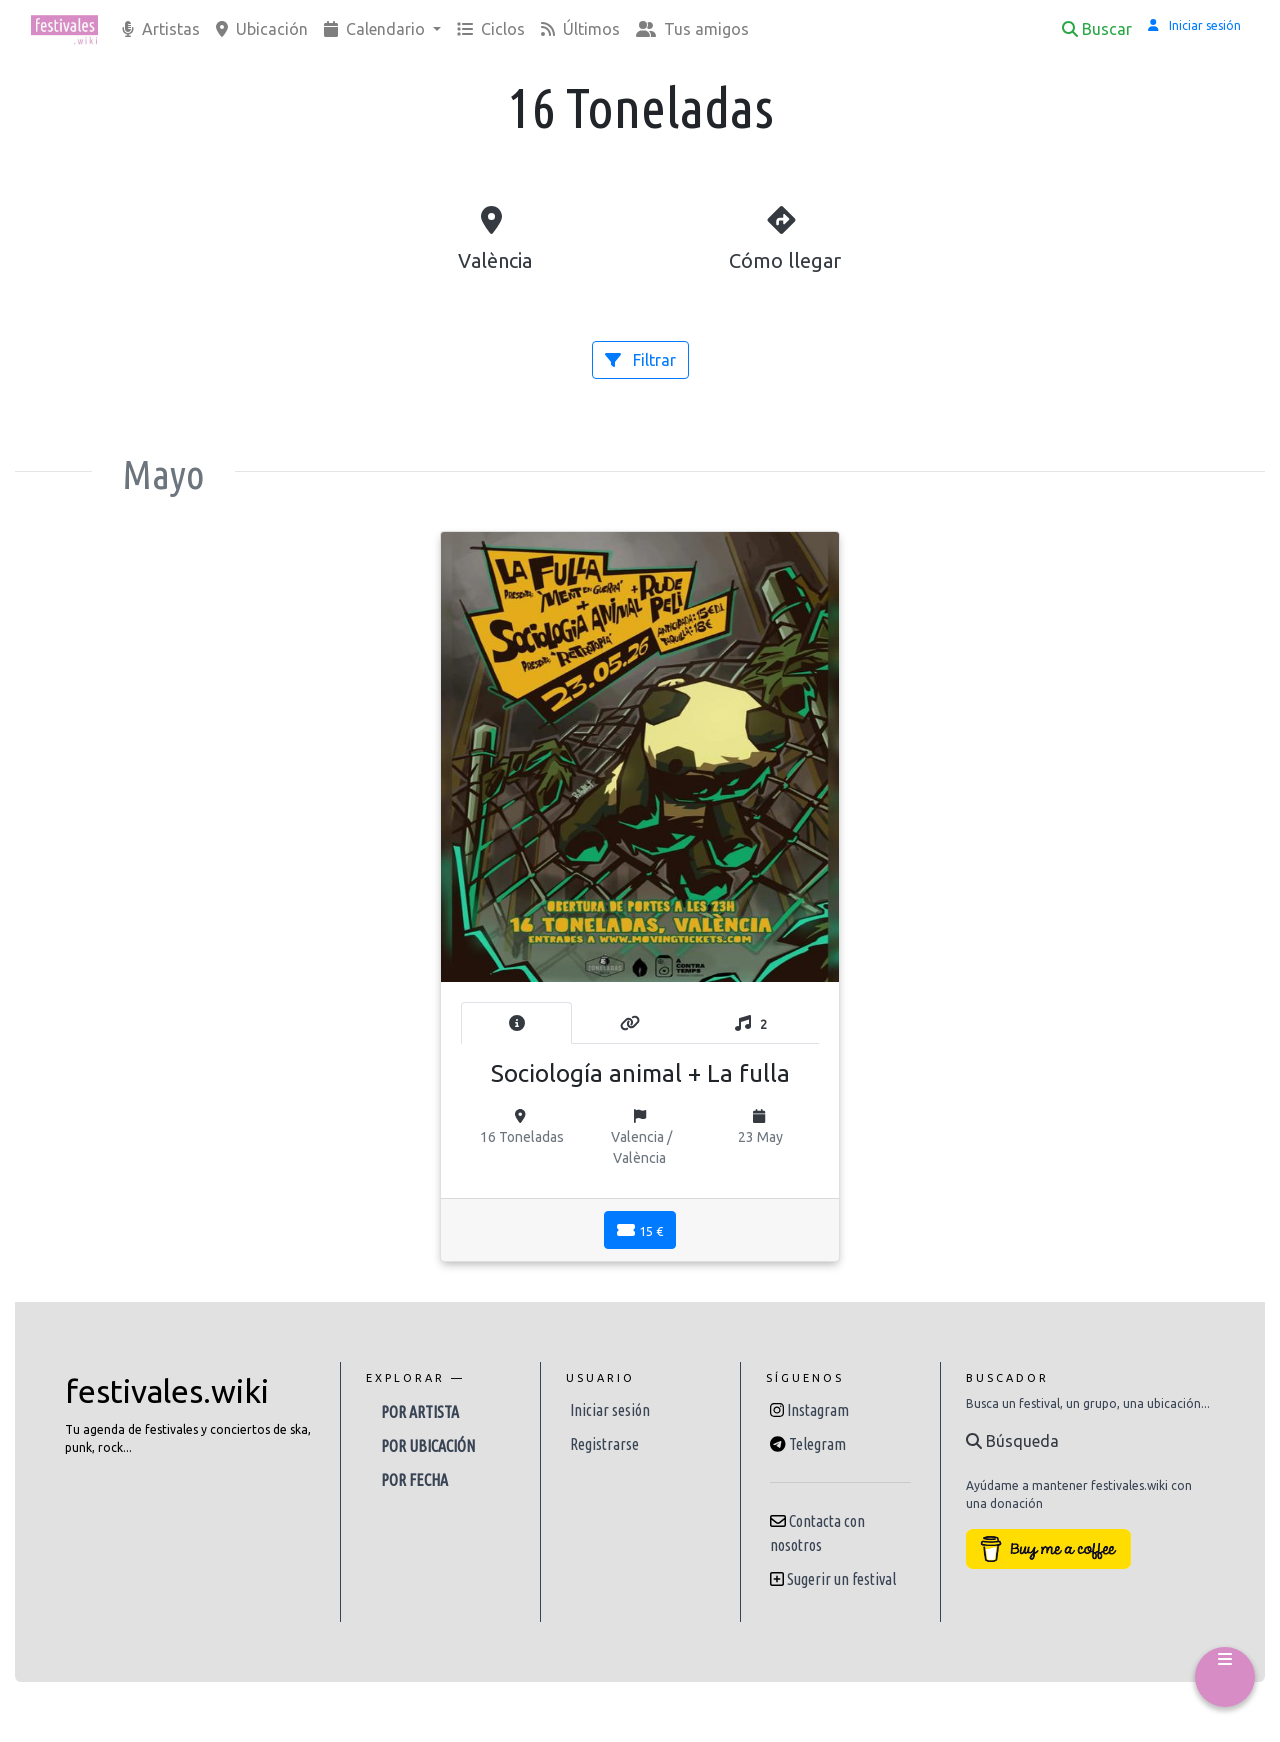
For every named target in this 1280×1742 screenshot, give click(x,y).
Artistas (161, 29)
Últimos (580, 29)
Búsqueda (1012, 1441)
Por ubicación (428, 1446)
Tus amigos (692, 29)
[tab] (516, 1023)
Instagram (818, 1410)
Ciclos (491, 29)
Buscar (1097, 29)
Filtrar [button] (640, 360)
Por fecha (414, 1480)
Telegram (817, 1444)
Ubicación (262, 29)
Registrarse (604, 1444)
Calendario (376, 29)
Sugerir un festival (841, 1579)
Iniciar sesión (610, 1410)
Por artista (420, 1412)
